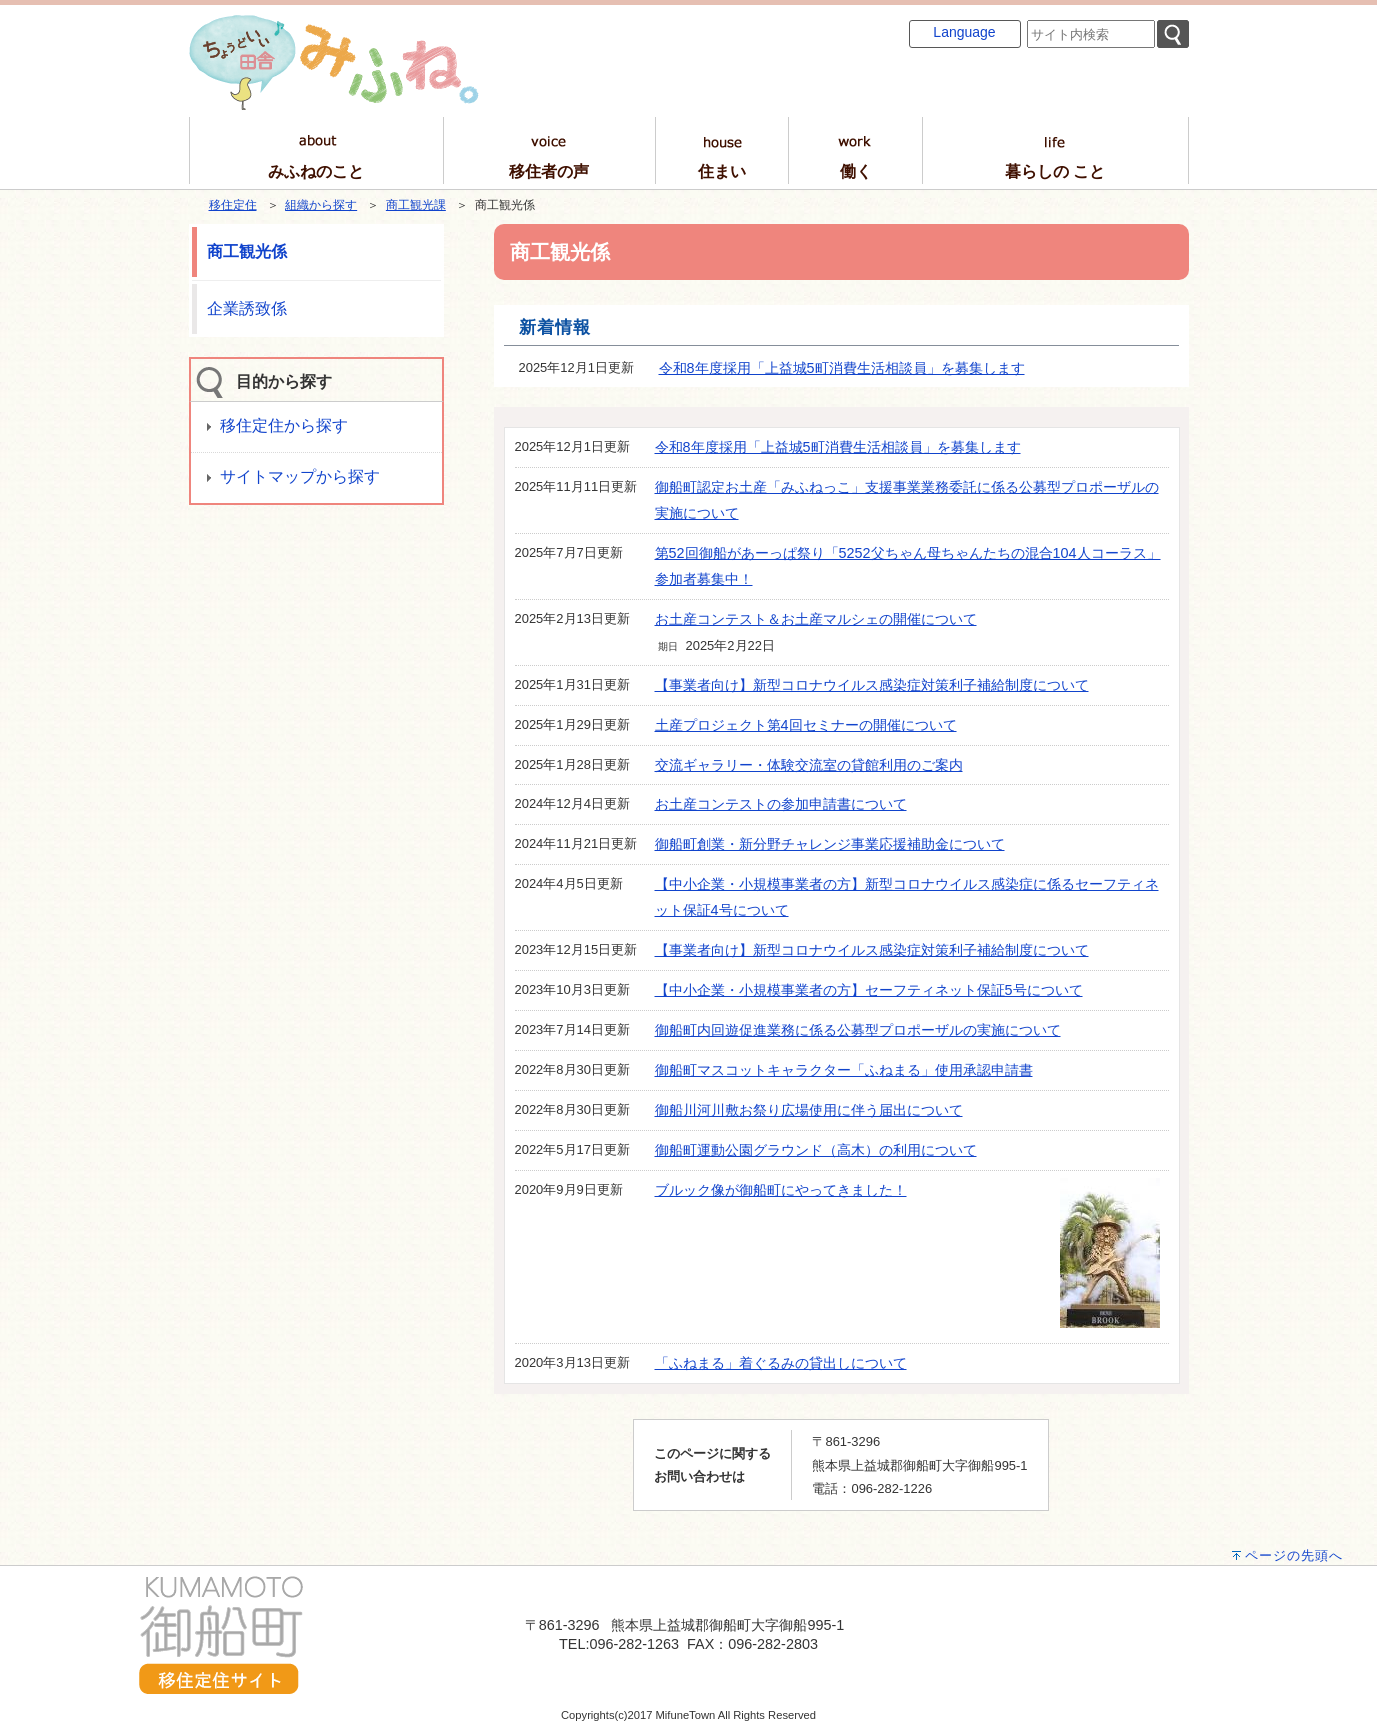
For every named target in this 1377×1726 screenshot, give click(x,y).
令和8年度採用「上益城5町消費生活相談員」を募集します (842, 368)
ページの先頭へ (1294, 1555)
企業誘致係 (247, 308)
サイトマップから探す (300, 476)
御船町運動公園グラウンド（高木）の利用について (816, 1150)
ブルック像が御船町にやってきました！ (781, 1190)
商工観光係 (247, 251)
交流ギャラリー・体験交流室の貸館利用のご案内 (809, 765)
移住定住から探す (284, 425)
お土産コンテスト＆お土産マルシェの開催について (816, 619)
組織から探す (321, 205)
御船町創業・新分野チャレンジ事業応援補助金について (830, 844)
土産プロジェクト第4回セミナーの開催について (806, 725)
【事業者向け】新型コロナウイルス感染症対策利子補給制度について (872, 685)
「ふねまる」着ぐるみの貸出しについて (781, 1363)
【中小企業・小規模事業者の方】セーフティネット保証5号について (869, 990)
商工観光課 (416, 205)
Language (964, 32)
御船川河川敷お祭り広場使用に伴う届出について (809, 1110)
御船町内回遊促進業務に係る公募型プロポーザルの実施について (858, 1030)
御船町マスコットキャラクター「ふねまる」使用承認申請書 (844, 1070)
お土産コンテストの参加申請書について (781, 804)
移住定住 (233, 205)
